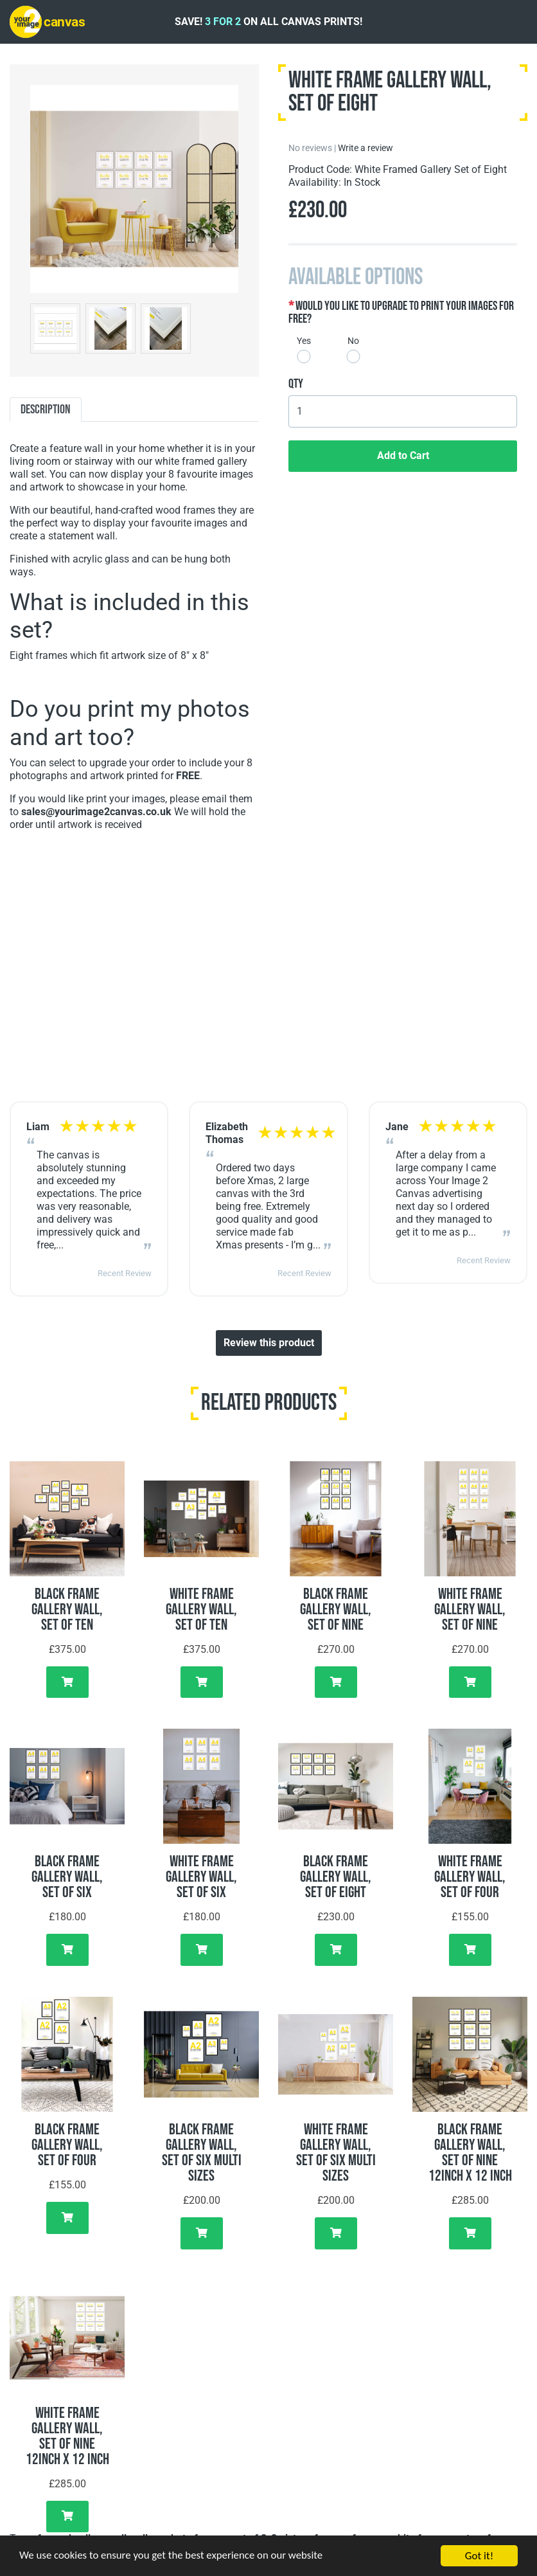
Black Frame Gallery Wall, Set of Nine (335, 1609)
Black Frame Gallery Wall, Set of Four (67, 2145)
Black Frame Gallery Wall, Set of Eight (335, 1877)
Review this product (269, 1343)
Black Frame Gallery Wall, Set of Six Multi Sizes (202, 2152)
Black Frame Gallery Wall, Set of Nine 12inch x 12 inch (470, 2152)
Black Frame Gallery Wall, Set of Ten (67, 1609)
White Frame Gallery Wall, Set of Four (470, 1877)
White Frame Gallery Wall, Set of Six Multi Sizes (336, 2152)
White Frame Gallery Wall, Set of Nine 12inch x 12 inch (67, 2436)
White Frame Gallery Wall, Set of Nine (470, 1609)
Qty (295, 383)
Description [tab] (46, 409)
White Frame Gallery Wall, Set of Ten (201, 1609)
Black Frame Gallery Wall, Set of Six (67, 1877)
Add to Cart (403, 455)
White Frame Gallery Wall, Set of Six (201, 1877)
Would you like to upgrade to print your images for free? (401, 312)
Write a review (365, 148)
